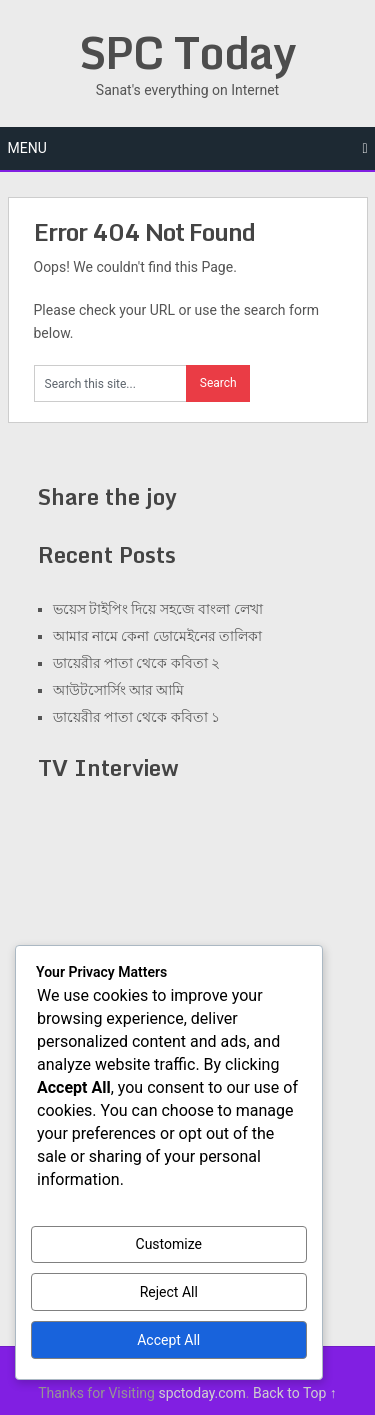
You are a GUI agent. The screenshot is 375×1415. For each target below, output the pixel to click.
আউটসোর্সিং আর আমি (119, 690)
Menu (27, 148)
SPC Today (187, 52)
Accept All (168, 1340)
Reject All (169, 1292)
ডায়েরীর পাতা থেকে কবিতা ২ (137, 663)
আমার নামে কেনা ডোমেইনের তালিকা (158, 636)
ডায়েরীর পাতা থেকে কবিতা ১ (137, 717)
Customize (169, 1244)
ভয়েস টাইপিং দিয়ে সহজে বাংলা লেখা (158, 609)
